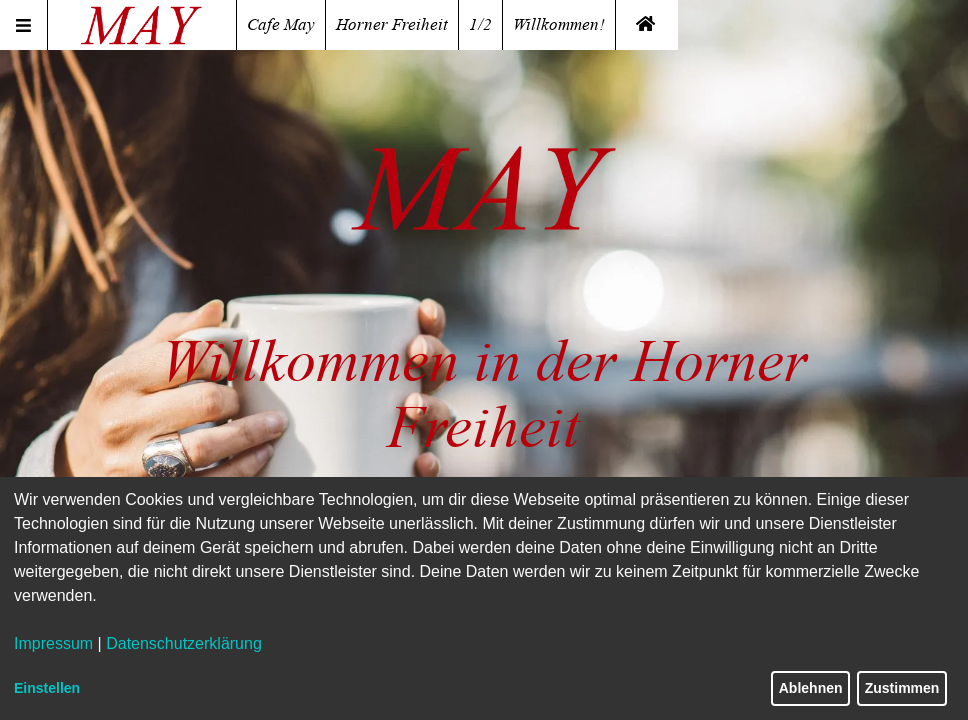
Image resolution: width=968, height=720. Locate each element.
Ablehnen (811, 688)
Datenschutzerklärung (184, 643)
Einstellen (47, 688)
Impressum (53, 643)
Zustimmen (902, 688)
